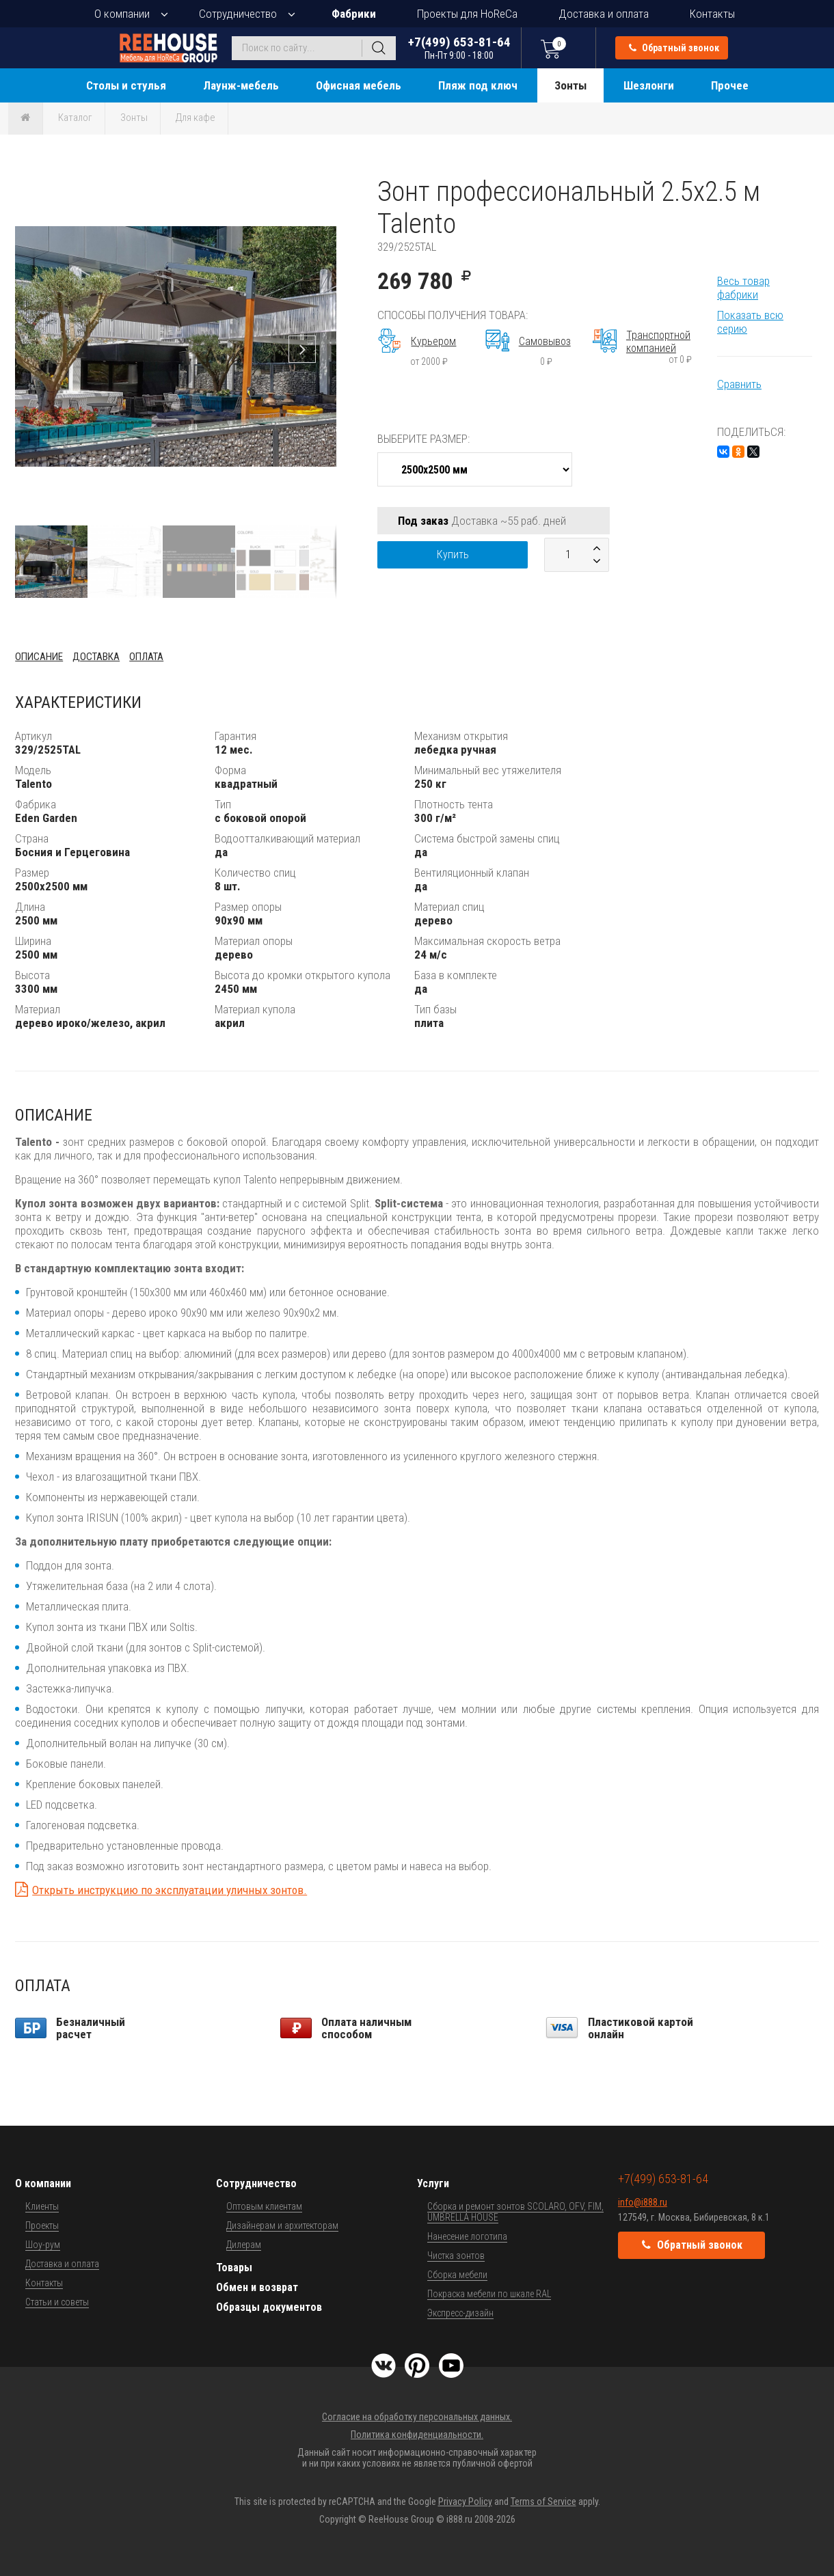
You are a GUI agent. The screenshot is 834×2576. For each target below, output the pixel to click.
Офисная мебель (358, 85)
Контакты (712, 13)
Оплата (146, 656)
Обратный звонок (674, 47)
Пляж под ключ (477, 85)
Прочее (730, 85)
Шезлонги (648, 85)
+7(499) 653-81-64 (459, 47)
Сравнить (739, 384)
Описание (39, 656)
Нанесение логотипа (467, 2236)
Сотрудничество (238, 13)
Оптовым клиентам (264, 2206)
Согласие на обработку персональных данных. (417, 2416)
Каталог (75, 117)
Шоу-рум (42, 2244)
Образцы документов (269, 2307)
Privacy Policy (465, 2501)
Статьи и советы (57, 2302)
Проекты (42, 2225)
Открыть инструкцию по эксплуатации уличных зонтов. (169, 1890)
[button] (324, 188)
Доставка (96, 656)
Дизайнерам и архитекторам (282, 2225)
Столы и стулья (126, 85)
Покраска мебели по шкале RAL (489, 2293)
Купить (453, 554)
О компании (122, 13)
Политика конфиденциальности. (417, 2434)
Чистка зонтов (456, 2255)
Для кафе (195, 117)
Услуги (433, 2183)
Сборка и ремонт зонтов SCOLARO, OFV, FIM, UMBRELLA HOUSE (515, 2212)
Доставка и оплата (604, 13)
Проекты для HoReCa (467, 13)
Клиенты (42, 2206)
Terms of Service (543, 2501)
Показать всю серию (750, 321)
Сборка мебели (457, 2274)
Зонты (570, 85)
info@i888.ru (642, 2202)
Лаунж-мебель (241, 85)
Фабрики (354, 13)
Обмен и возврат (257, 2287)
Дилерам (243, 2244)
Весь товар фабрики (743, 287)
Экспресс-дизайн (460, 2312)
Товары (234, 2267)
